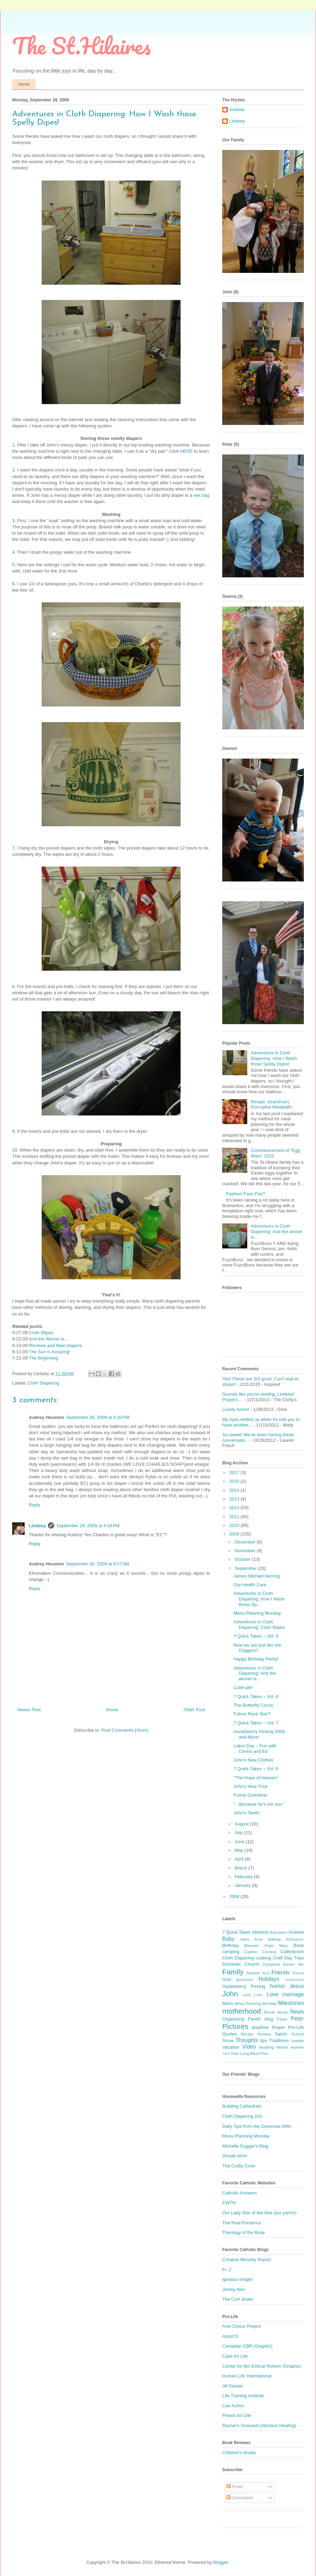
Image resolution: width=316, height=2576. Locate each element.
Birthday (230, 1945)
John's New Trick (250, 1786)
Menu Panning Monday (255, 2003)
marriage (293, 1994)
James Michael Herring (256, 1576)
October (243, 1559)
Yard (226, 2054)
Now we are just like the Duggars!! (257, 1647)
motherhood (241, 2011)
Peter (297, 2019)
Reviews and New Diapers (55, 1345)
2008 (235, 1896)
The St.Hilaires (81, 45)
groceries (244, 1979)
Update (297, 2040)
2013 (235, 1499)
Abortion (260, 1932)
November (246, 1550)
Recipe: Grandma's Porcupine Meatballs (271, 1104)
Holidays (268, 1979)
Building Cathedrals (241, 2106)
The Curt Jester (237, 2299)
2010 (235, 1525)
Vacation (231, 2047)
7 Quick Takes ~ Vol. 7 (255, 1722)
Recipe (247, 2034)
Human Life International (247, 2375)
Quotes (229, 2033)
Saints (281, 2033)
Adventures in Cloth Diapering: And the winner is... (276, 1231)
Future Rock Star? (251, 1713)
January (243, 1885)
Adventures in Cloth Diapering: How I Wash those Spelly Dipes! (274, 1058)
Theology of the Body (243, 2232)
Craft (278, 1957)
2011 (235, 1516)
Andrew (236, 109)
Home (24, 84)
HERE (186, 451)
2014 (235, 1490)
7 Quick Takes (236, 1932)
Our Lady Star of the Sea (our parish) (259, 2212)
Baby (228, 1939)
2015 (235, 1481)
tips (263, 2040)
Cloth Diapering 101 (242, 2116)
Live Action (233, 2405)
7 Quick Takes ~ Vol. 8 (255, 1696)
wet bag (201, 495)
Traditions (279, 2040)
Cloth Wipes (41, 1332)
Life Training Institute (243, 2395)
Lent (247, 1994)
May (239, 1850)
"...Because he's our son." (259, 1804)
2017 (235, 1472)
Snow (228, 2040)
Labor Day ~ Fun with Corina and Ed (254, 1748)
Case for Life (235, 2356)
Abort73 (230, 2336)
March (242, 1868)
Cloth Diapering (43, 1383)
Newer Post (29, 1709)
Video (249, 2047)
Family (232, 1972)
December (246, 1542)
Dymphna (271, 1964)
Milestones (291, 2003)
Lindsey (37, 1525)
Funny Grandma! (250, 1795)
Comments (239, 2497)
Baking (274, 1939)
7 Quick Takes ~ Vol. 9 (255, 1636)
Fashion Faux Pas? (245, 1193)
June (240, 1841)
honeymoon (294, 1980)
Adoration (278, 1932)
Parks (282, 2019)
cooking (263, 1957)
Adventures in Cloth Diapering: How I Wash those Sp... (258, 1599)
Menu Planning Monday (257, 1613)
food (265, 1973)
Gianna (298, 1973)
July (239, 1832)
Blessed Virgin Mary (266, 1945)
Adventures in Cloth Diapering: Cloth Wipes (259, 1624)
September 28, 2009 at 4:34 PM (87, 1525)
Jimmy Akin (233, 2289)
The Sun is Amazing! (49, 1351)
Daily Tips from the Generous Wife (256, 2126)
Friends (281, 1972)
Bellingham (295, 1939)
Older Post (194, 1709)
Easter (289, 1964)
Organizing (233, 2019)
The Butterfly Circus (253, 1705)
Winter (282, 2047)
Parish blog (260, 2019)
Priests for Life (236, 2415)
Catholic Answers (239, 2193)
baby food (251, 1939)
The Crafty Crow (238, 2165)
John (230, 1994)
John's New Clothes (253, 1760)
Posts (234, 2486)
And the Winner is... (48, 1338)
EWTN (228, 2202)
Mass (227, 2003)
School (297, 2034)
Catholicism (292, 1951)
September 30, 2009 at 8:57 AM (97, 1563)
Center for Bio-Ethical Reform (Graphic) (261, 2366)
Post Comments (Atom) (124, 1730)
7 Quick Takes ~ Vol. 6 (255, 1768)
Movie (269, 2012)
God (226, 1979)
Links (259, 1995)
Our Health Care (249, 1584)
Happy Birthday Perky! (255, 1659)
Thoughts (246, 2040)
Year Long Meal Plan (249, 2053)
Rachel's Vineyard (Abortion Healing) (259, 2425)
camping (230, 1951)
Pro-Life (296, 2027)
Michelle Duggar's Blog (245, 2146)
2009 (235, 1534)
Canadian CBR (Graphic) (247, 2346)
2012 (235, 1507)
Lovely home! (235, 1409)
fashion (253, 1973)
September (246, 1568)
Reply (34, 1504)
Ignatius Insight (237, 2279)
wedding (266, 2047)
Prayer (278, 2027)
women (297, 2047)
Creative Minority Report (246, 2259)
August (242, 1823)
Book (298, 1945)
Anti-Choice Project (241, 2326)
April (240, 1859)
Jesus (297, 1986)
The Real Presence (241, 2222)
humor (277, 1986)
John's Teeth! (246, 1812)
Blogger (220, 2562)
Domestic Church (240, 1964)
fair (301, 1964)
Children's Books (239, 2452)
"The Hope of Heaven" (255, 1777)
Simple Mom (234, 2155)
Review (264, 2034)
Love (272, 1994)
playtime (260, 2027)
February (244, 1876)
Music (282, 2012)
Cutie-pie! (243, 1687)
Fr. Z (227, 2269)
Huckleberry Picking (243, 1986)
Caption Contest (260, 1951)
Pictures (235, 2026)
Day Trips (294, 1957)
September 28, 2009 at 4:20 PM (97, 1417)
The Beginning (43, 1358)
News (297, 2012)
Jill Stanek (232, 2386)
